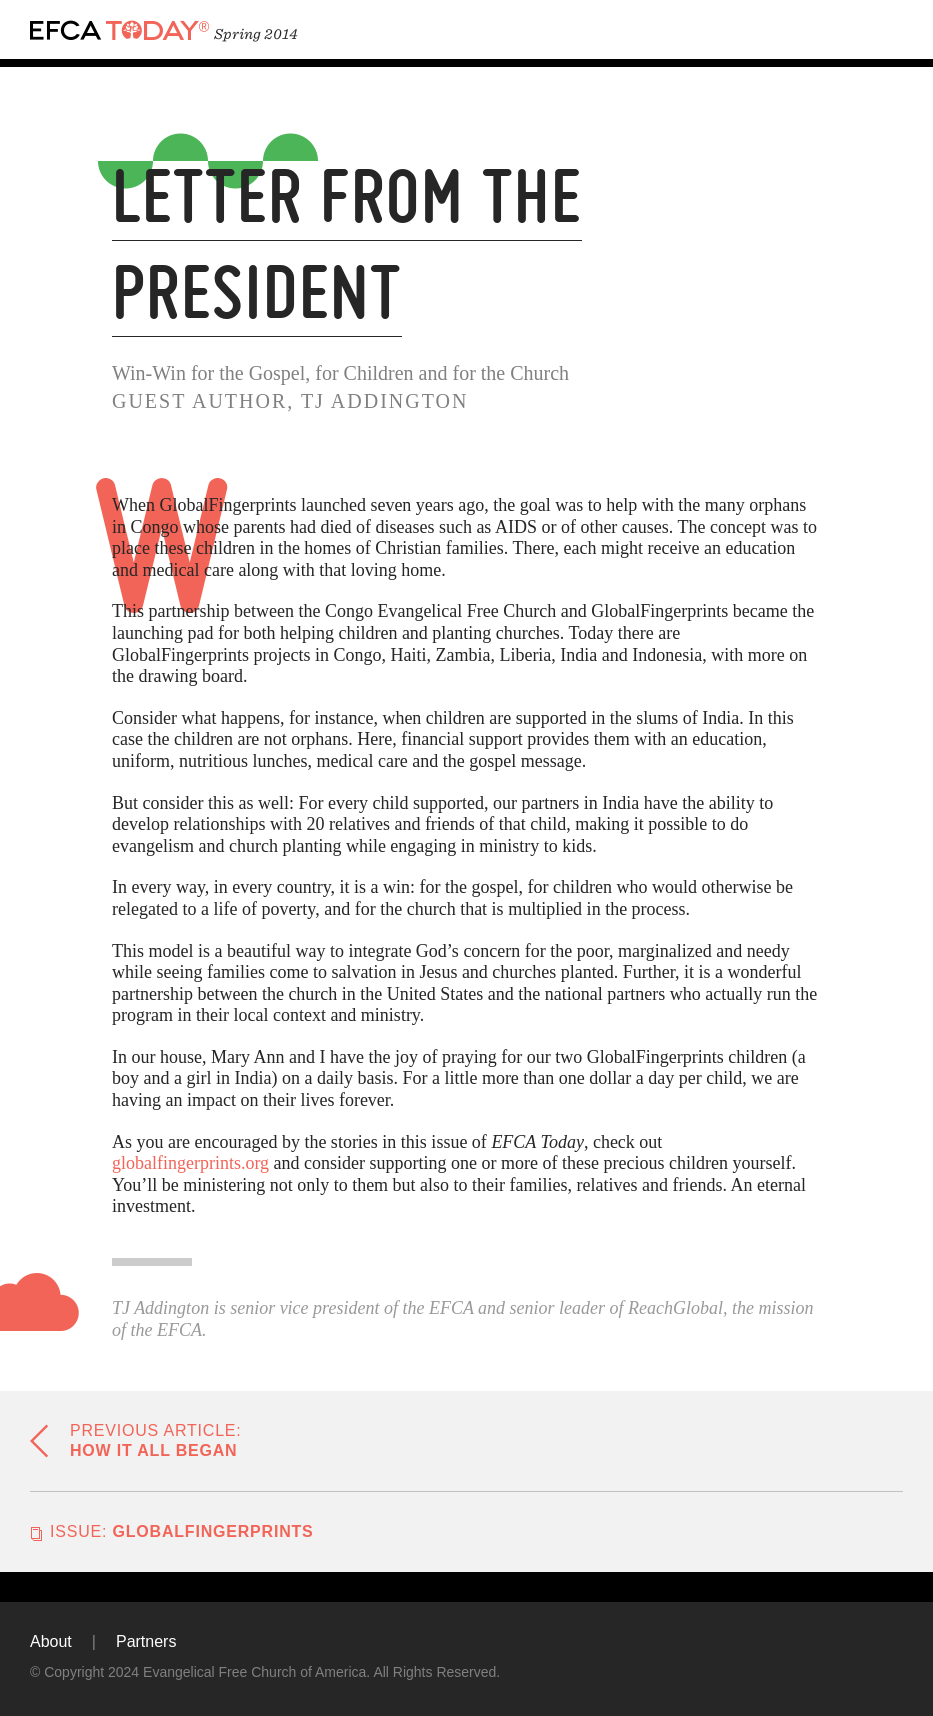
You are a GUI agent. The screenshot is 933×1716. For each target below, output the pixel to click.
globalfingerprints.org (190, 1163)
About (51, 1641)
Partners (146, 1641)
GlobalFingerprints (182, 1531)
